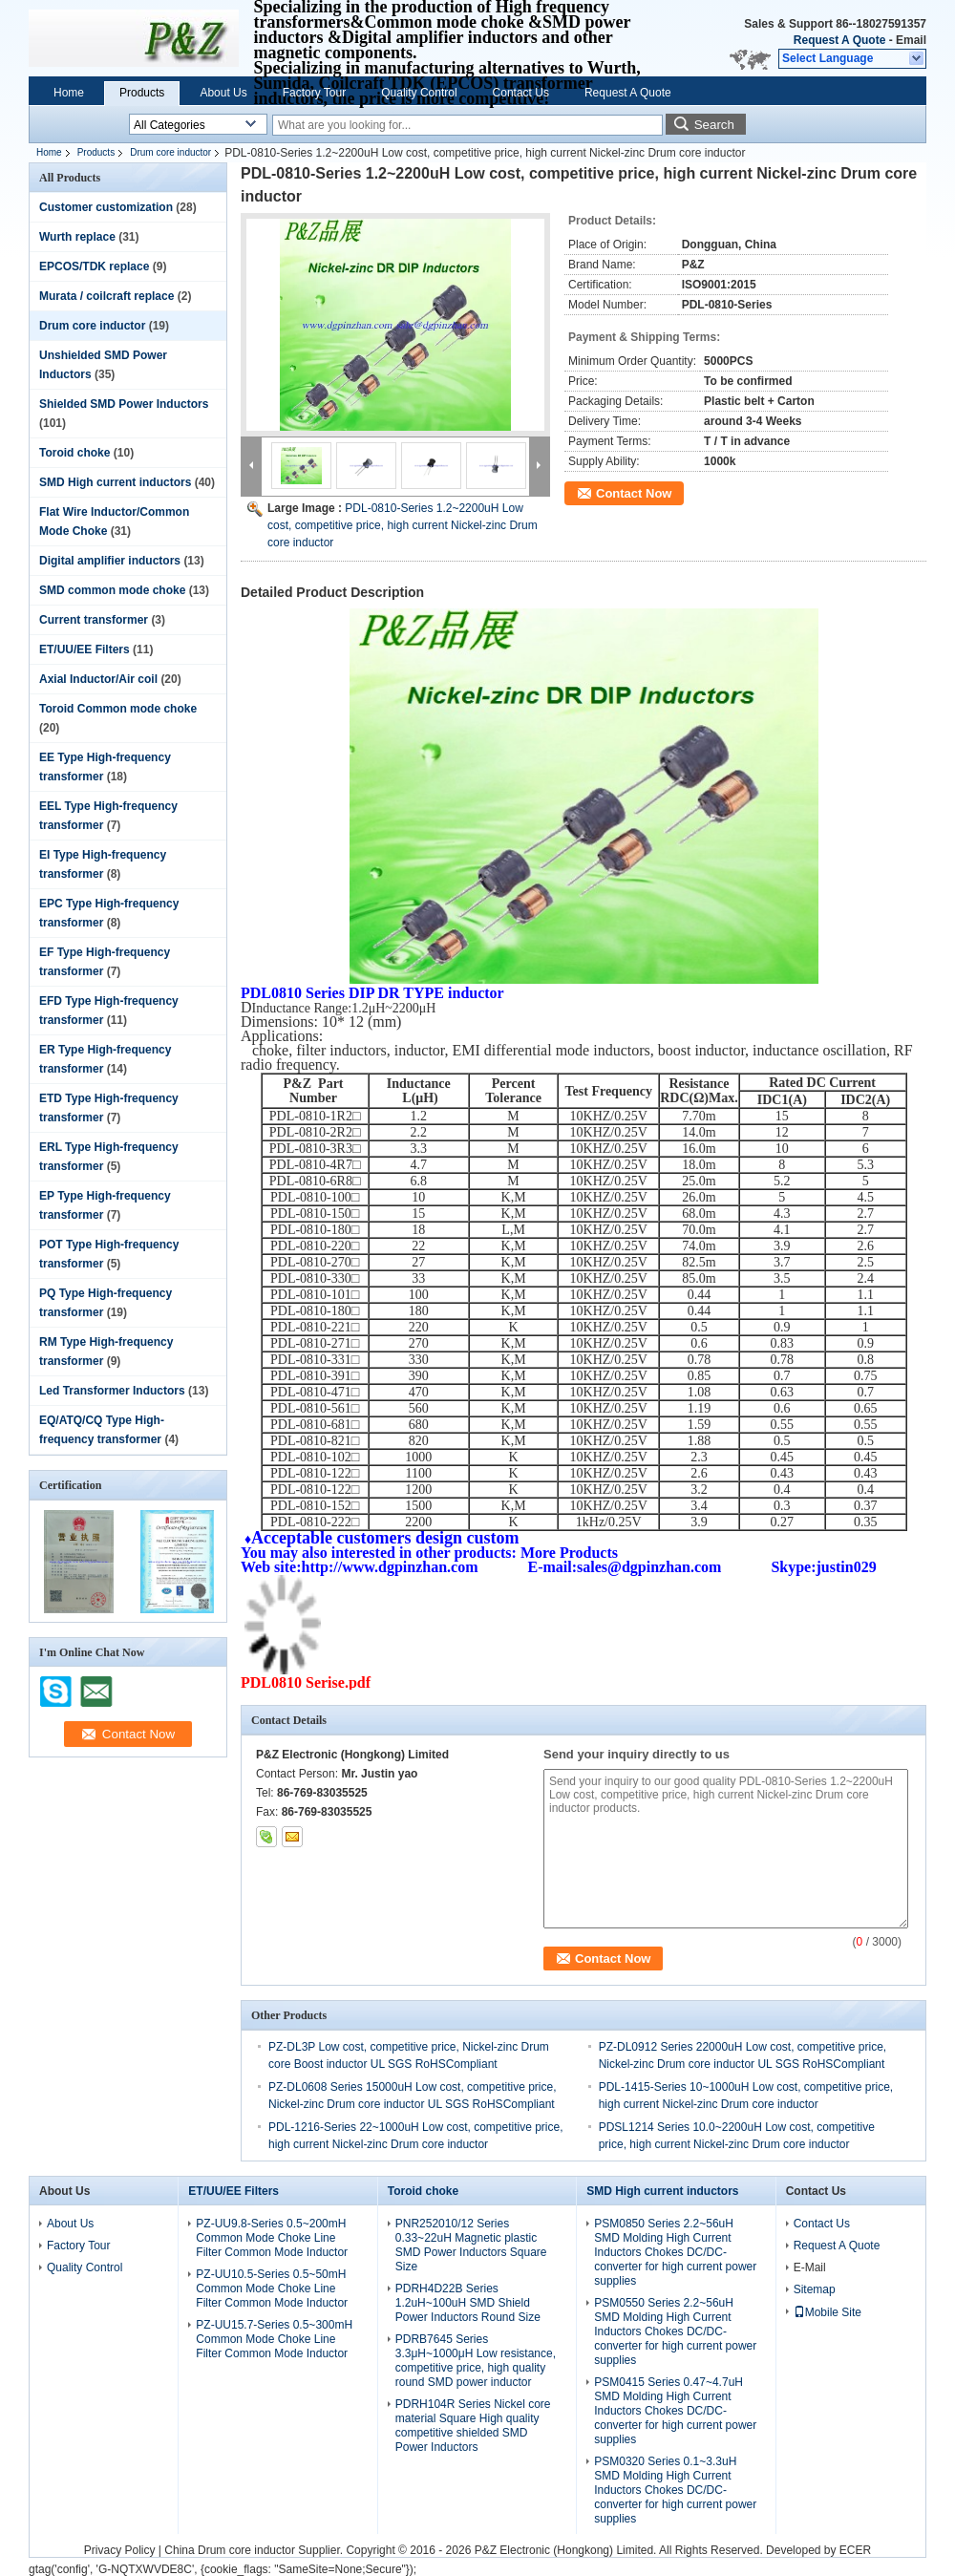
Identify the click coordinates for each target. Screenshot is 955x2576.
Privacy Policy (120, 2550)
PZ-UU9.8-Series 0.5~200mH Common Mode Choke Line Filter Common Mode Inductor (272, 2238)
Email (911, 40)
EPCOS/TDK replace (94, 266)
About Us (223, 92)
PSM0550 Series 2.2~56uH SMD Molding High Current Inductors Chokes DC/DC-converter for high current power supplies (675, 2331)
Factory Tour (314, 92)
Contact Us (521, 92)
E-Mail (810, 2267)
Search (714, 124)
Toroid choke (74, 452)
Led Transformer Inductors (112, 1390)
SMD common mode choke (112, 590)
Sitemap (815, 2289)
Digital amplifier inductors (109, 560)
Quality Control (418, 92)
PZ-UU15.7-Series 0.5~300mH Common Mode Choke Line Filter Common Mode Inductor (274, 2339)
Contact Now (633, 493)
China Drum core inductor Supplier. (255, 2550)
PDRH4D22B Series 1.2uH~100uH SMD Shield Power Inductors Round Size (468, 2303)
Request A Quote (839, 40)
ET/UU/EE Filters (84, 649)
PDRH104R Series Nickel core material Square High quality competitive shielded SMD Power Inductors (473, 2425)
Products (141, 92)
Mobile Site (827, 2312)
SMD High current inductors (115, 482)
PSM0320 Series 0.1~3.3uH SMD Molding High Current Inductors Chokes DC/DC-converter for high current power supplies (675, 2490)
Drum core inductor (170, 152)
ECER (855, 2550)
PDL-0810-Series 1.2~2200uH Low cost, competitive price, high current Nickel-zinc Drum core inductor (402, 525)
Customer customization (106, 207)
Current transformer (93, 620)
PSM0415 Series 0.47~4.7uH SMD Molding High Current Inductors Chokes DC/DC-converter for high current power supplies (675, 2410)
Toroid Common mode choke (118, 708)
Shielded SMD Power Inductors (123, 404)
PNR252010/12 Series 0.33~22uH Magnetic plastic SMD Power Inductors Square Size (471, 2245)
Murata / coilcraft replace (106, 296)
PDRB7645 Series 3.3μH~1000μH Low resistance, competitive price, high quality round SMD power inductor (475, 2360)
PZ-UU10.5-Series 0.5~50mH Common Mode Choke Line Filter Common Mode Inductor (272, 2288)
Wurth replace (77, 237)
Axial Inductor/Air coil (98, 679)
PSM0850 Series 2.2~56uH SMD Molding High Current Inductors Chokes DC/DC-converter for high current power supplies (675, 2252)
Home (68, 92)
